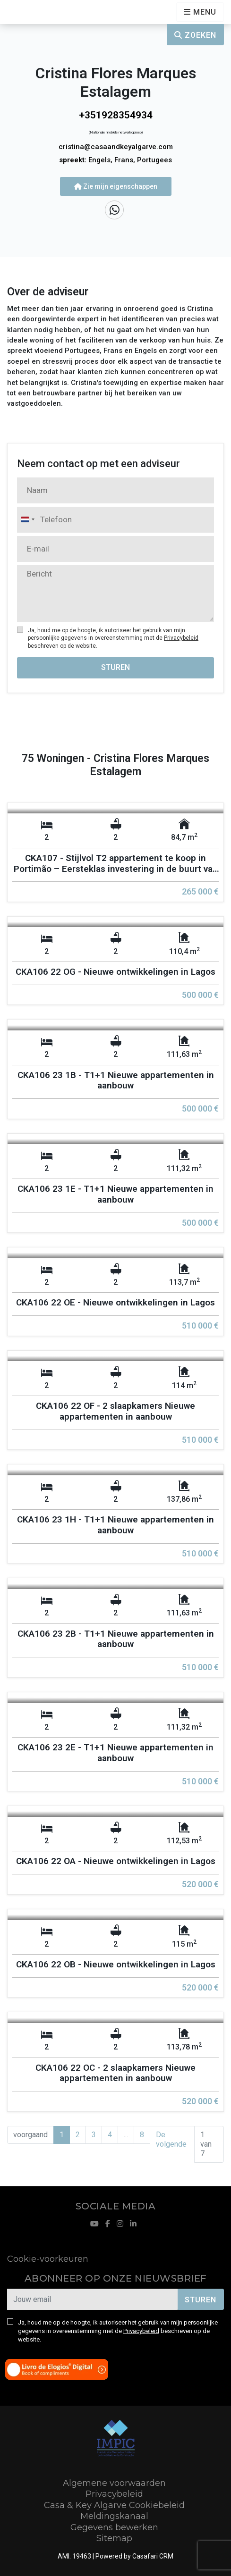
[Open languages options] (200, 12)
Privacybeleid (181, 638)
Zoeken (195, 35)
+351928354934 (116, 115)
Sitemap (114, 2538)
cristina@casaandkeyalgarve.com (116, 146)
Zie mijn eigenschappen (115, 186)
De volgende (171, 2139)
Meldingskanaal (114, 2516)
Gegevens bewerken (114, 2527)
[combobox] (27, 519)
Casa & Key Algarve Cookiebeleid (114, 2505)
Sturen (115, 667)
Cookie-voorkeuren (47, 2259)
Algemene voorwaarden (114, 2483)
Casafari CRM (152, 2556)
